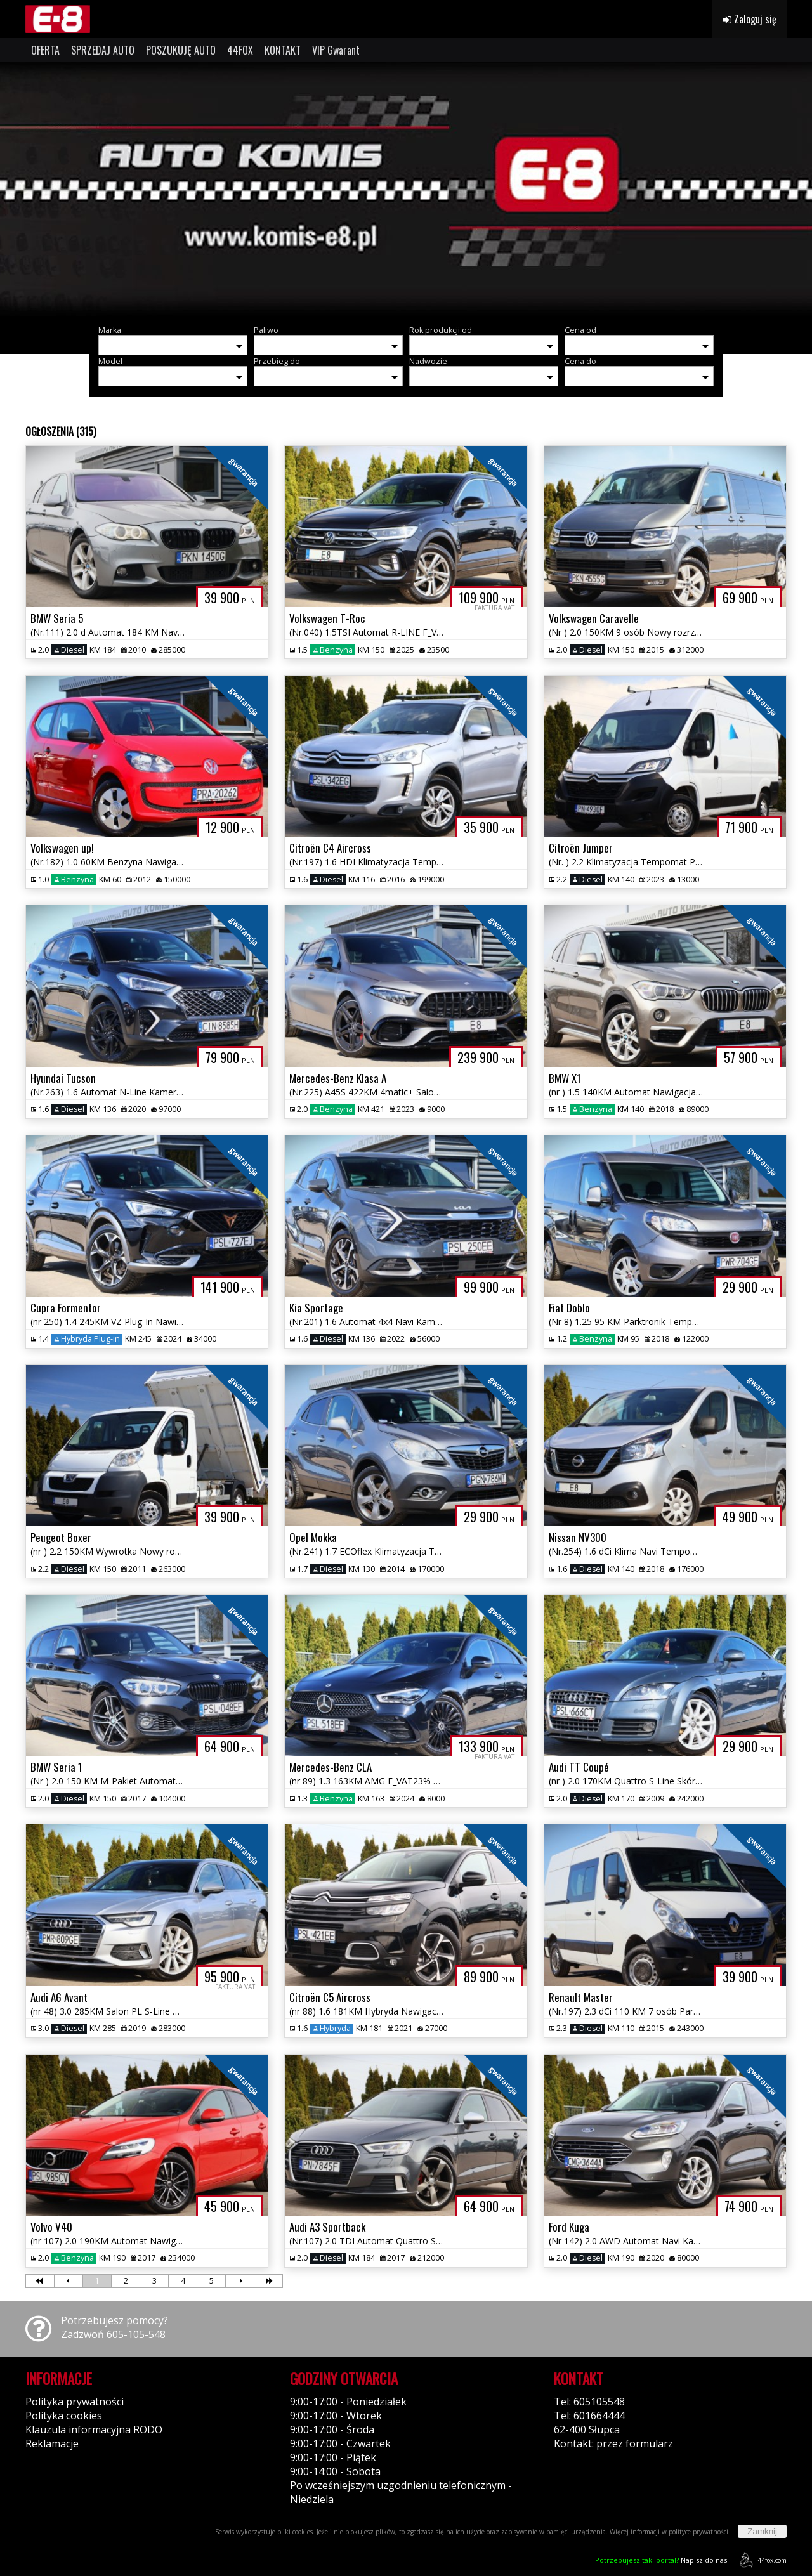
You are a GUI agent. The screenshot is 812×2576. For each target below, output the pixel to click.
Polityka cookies (63, 2415)
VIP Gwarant (336, 50)
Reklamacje (52, 2443)
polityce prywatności (698, 2531)
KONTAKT (283, 50)
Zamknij (762, 2531)
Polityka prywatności (74, 2402)
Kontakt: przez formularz (613, 2443)
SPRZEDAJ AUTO (102, 50)
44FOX (240, 50)
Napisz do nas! (662, 2560)
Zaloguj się (749, 19)
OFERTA (45, 50)
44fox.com (761, 2560)
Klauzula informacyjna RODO (93, 2429)
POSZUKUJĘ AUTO (181, 50)
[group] (406, 189)
